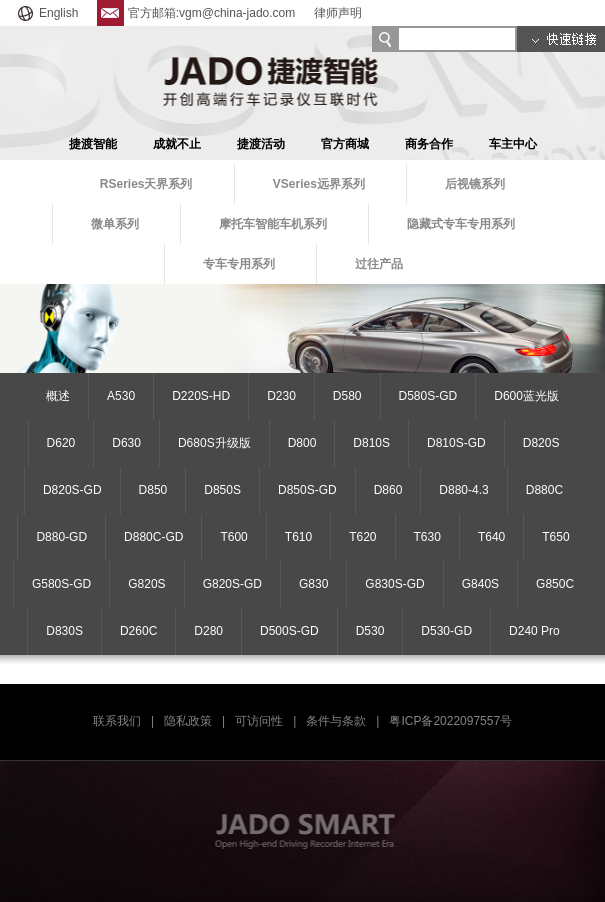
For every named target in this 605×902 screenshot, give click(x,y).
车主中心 (513, 144)
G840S (480, 584)
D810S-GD (456, 443)
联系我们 (117, 721)
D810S (371, 443)
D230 (281, 396)
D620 (61, 443)
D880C (544, 490)
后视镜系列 (475, 184)
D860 (388, 490)
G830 (313, 584)
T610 (298, 537)
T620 (362, 537)
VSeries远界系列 (319, 184)
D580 (347, 396)
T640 (491, 537)
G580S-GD (61, 584)
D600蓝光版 (526, 396)
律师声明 (338, 13)
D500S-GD (289, 631)
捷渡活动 (261, 144)
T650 (555, 537)
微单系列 (115, 224)
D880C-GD (153, 537)
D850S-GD (307, 490)
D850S (222, 490)
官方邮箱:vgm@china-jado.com (196, 13)
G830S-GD (394, 584)
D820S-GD (72, 490)
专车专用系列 (239, 264)
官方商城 (345, 144)
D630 (126, 443)
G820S (146, 584)
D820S (541, 443)
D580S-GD (428, 396)
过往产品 (379, 264)
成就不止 (177, 144)
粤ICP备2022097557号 (450, 721)
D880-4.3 (463, 490)
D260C (138, 631)
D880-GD (61, 537)
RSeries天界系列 (146, 184)
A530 (121, 396)
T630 (427, 537)
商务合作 (429, 144)
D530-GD (446, 631)
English (46, 13)
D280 (208, 631)
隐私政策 (188, 721)
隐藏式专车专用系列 (461, 224)
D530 (370, 631)
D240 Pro (534, 631)
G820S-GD (232, 584)
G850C (555, 584)
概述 (58, 396)
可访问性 (259, 721)
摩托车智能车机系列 (273, 224)
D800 (302, 443)
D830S (64, 631)
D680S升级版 (214, 443)
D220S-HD (201, 396)
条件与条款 (336, 721)
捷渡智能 (93, 144)
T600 (233, 537)
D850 (153, 490)
